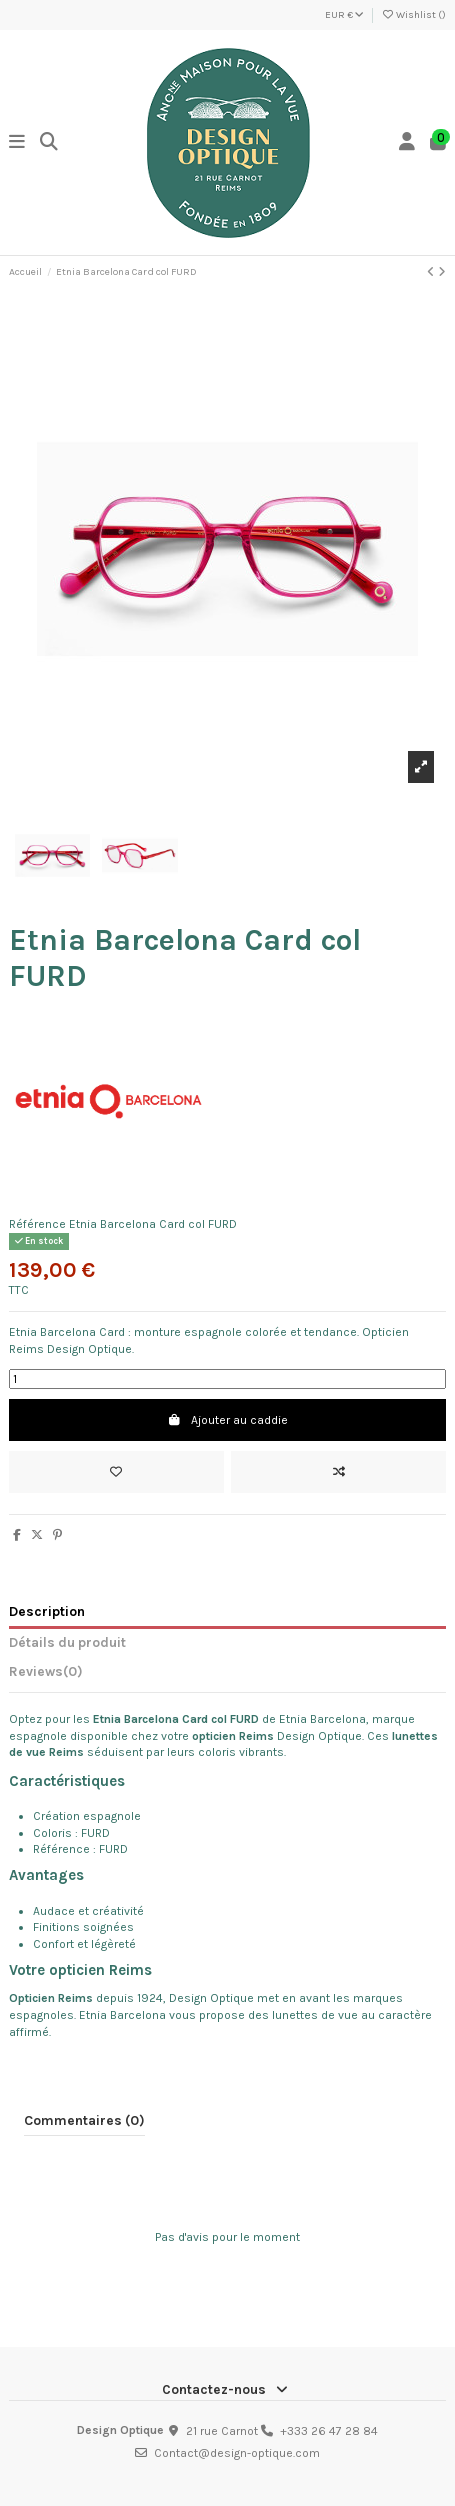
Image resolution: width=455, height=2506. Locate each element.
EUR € (344, 15)
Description (47, 1611)
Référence (37, 1224)
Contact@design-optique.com (237, 2453)
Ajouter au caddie (227, 1420)
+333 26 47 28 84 (329, 2431)
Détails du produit (67, 1642)
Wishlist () (413, 15)
